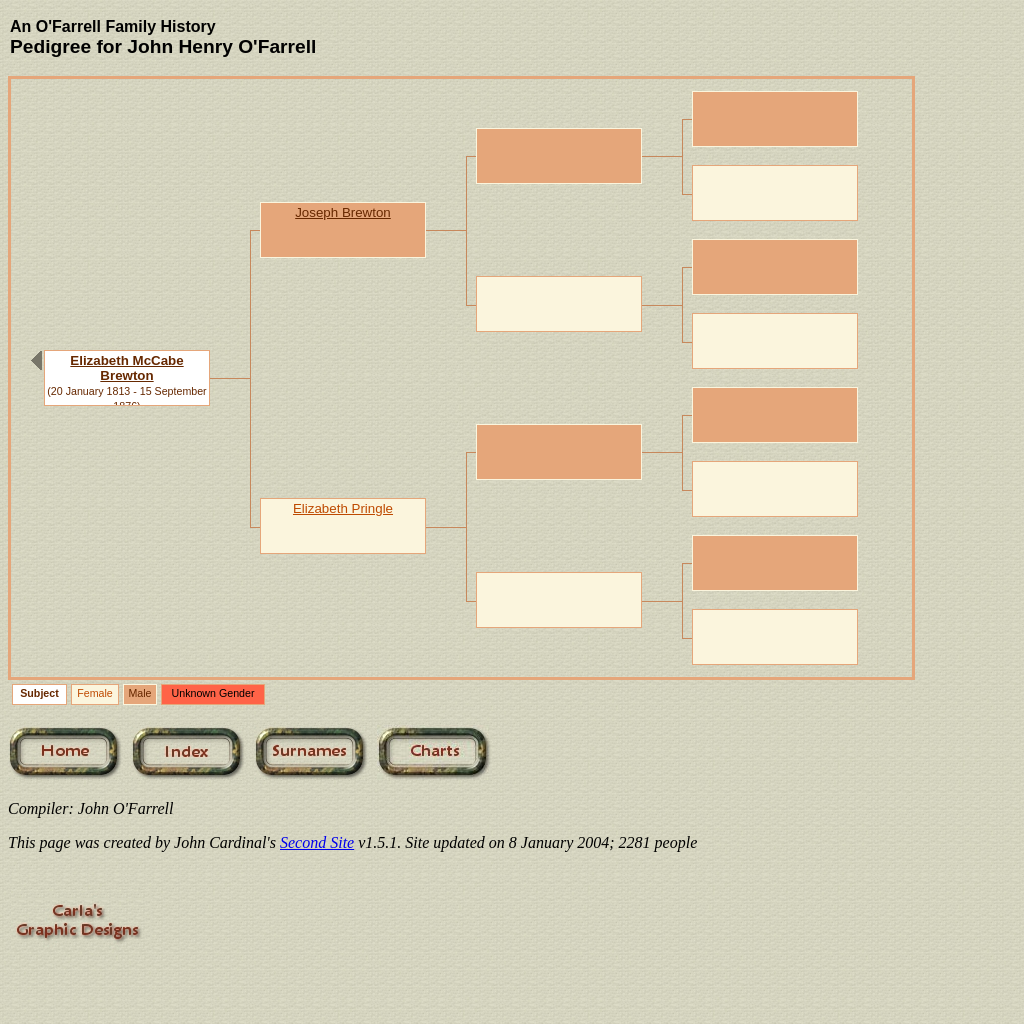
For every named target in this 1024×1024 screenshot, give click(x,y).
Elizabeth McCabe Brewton (126, 368)
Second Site (317, 842)
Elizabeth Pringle (343, 508)
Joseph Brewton (343, 212)
